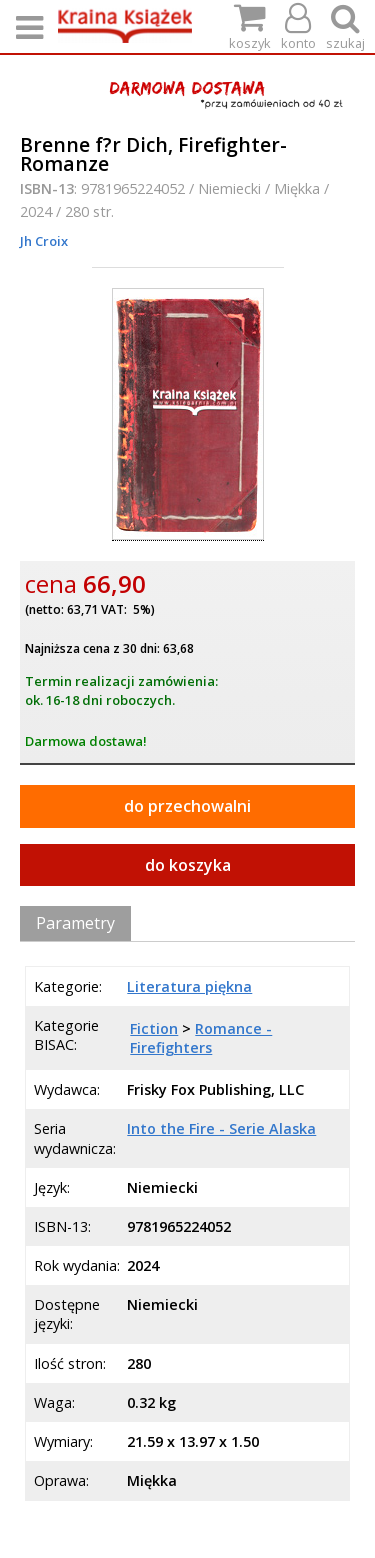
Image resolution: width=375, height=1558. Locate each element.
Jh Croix (44, 241)
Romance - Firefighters (201, 1038)
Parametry (75, 923)
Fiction (154, 1028)
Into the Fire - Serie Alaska (221, 1128)
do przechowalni (187, 806)
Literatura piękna (189, 986)
